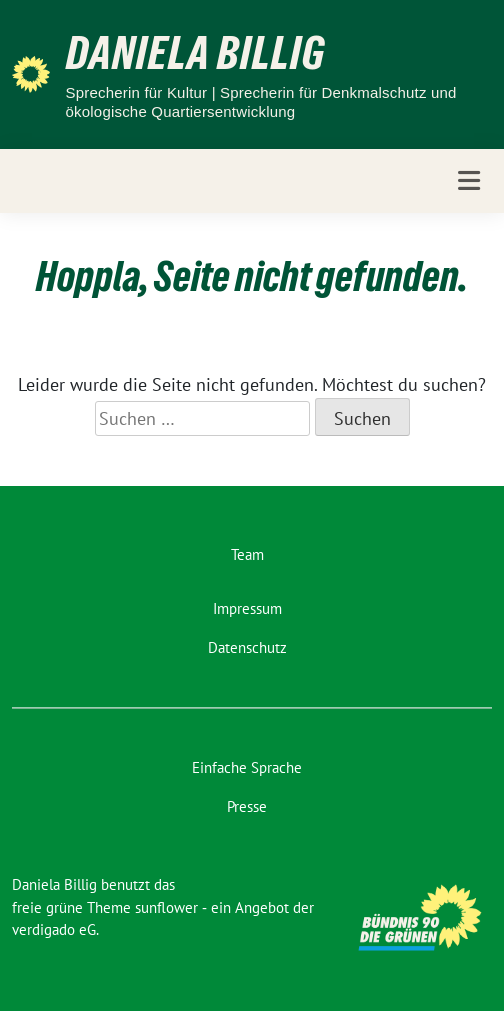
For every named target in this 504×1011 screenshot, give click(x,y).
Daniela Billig (195, 53)
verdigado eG (54, 929)
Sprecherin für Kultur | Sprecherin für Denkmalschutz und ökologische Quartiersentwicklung (261, 102)
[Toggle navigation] (469, 180)
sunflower (166, 907)
